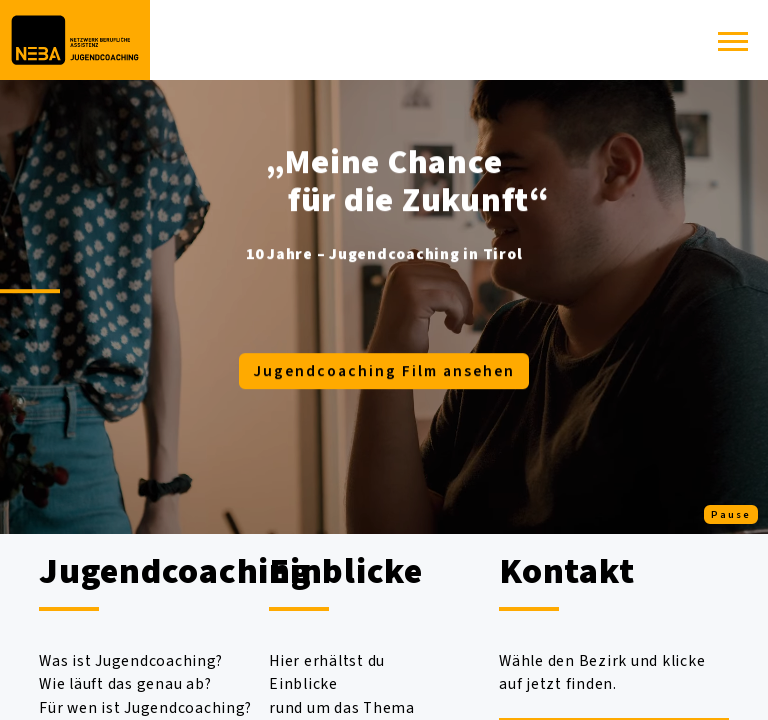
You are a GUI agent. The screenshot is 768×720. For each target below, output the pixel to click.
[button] (733, 47)
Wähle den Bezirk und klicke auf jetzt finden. (602, 672)
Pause (731, 514)
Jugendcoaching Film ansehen (384, 371)
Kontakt (566, 571)
